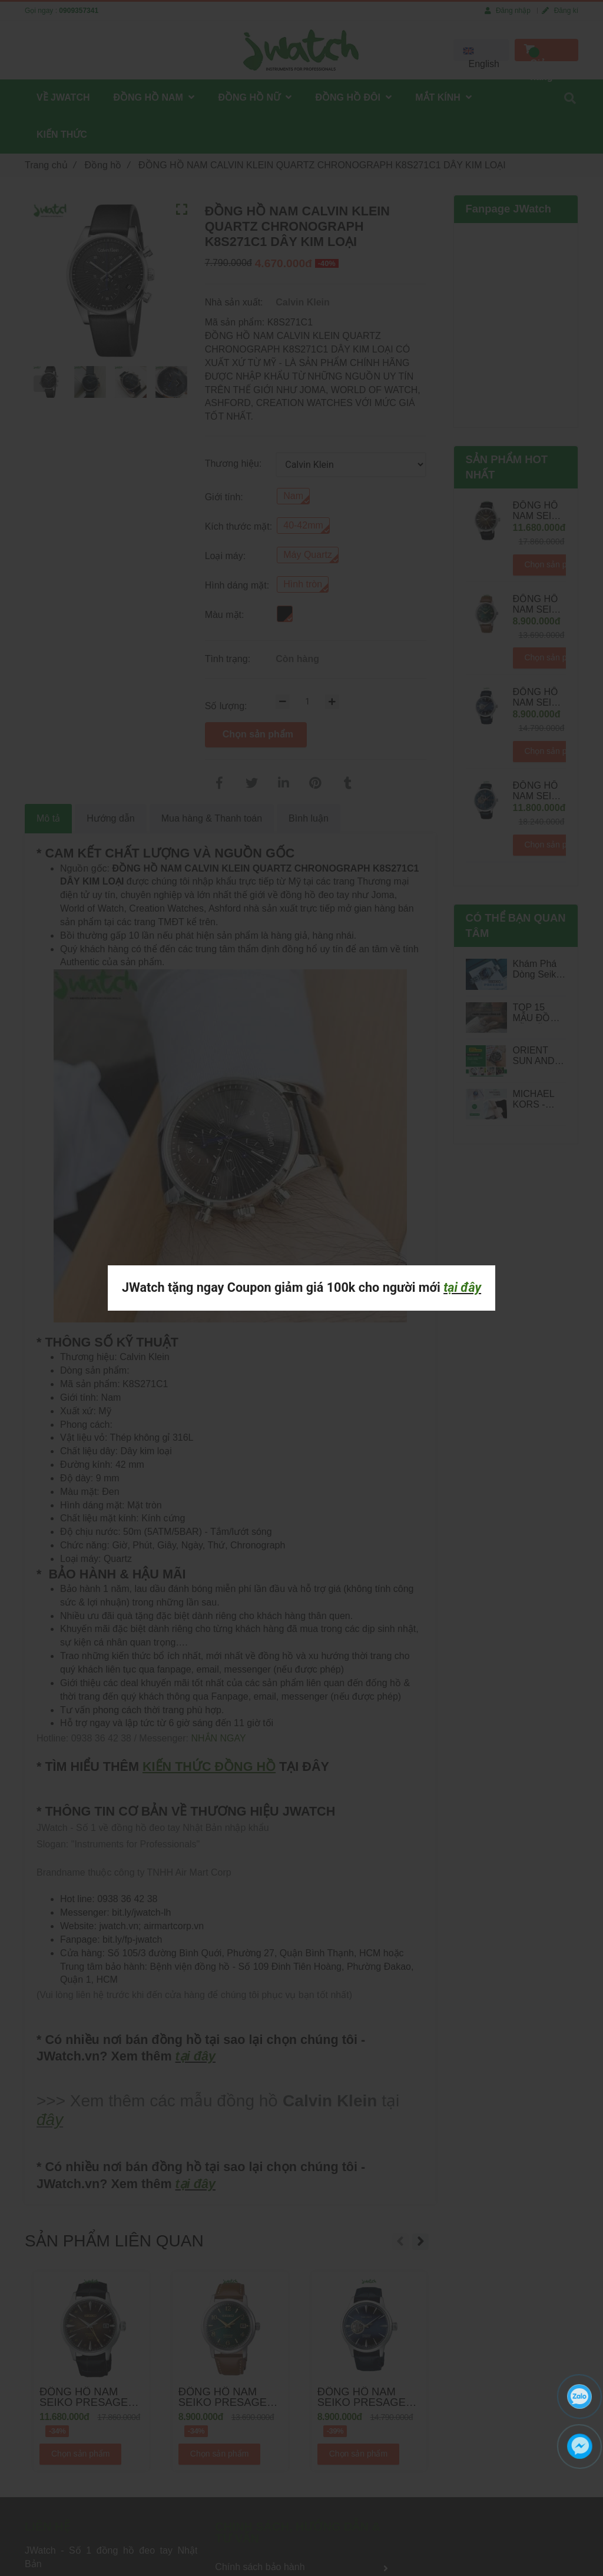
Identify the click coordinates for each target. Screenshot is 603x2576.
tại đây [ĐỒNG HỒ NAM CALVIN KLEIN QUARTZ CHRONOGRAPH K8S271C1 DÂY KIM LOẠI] (462, 1287)
